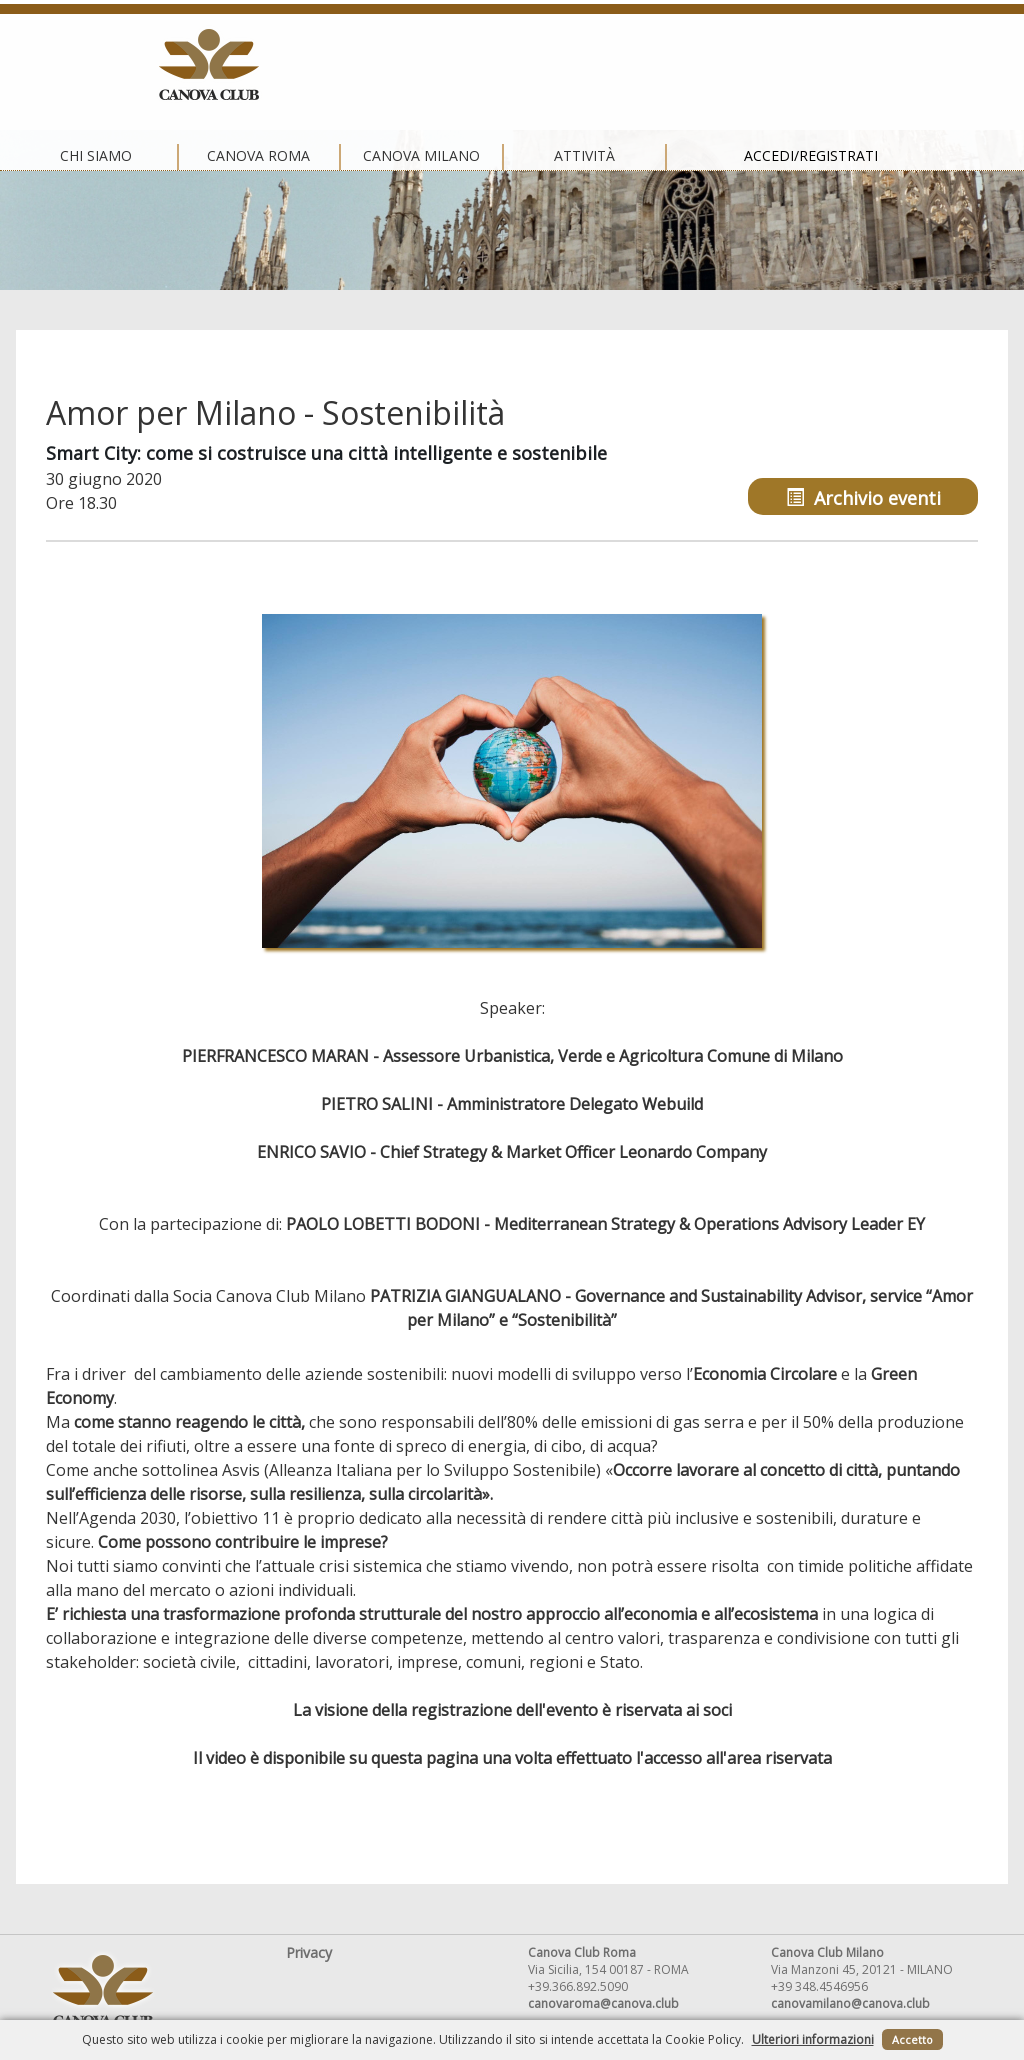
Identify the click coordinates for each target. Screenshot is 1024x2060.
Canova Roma (344, 65)
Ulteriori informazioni (813, 2039)
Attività (669, 65)
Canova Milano (506, 65)
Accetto (912, 2039)
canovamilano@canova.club (850, 2003)
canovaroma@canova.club (603, 2003)
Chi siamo (182, 65)
